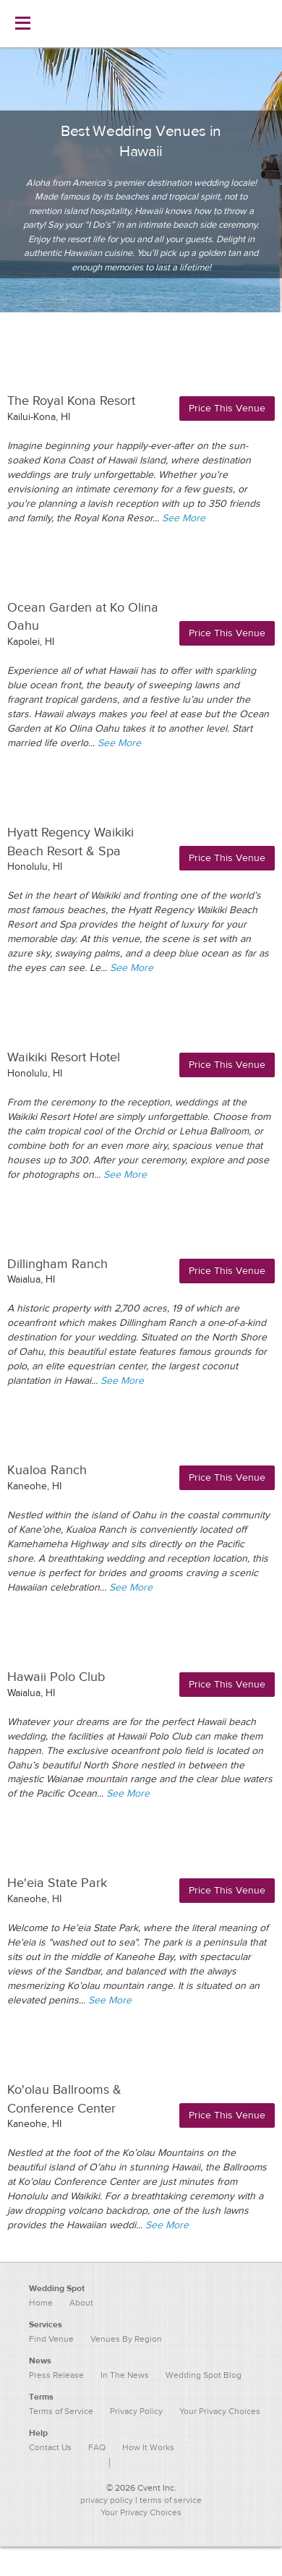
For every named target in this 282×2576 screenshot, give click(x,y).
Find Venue (51, 2339)
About (81, 2303)
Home (41, 2303)
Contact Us (50, 2447)
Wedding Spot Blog (204, 2375)
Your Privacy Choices (141, 2512)
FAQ (97, 2447)
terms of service (171, 2500)
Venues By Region (126, 2339)
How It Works (148, 2447)
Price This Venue (227, 408)
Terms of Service (61, 2411)
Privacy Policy (136, 2411)
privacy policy (106, 2500)
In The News (125, 2375)
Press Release (56, 2375)
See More (183, 518)
